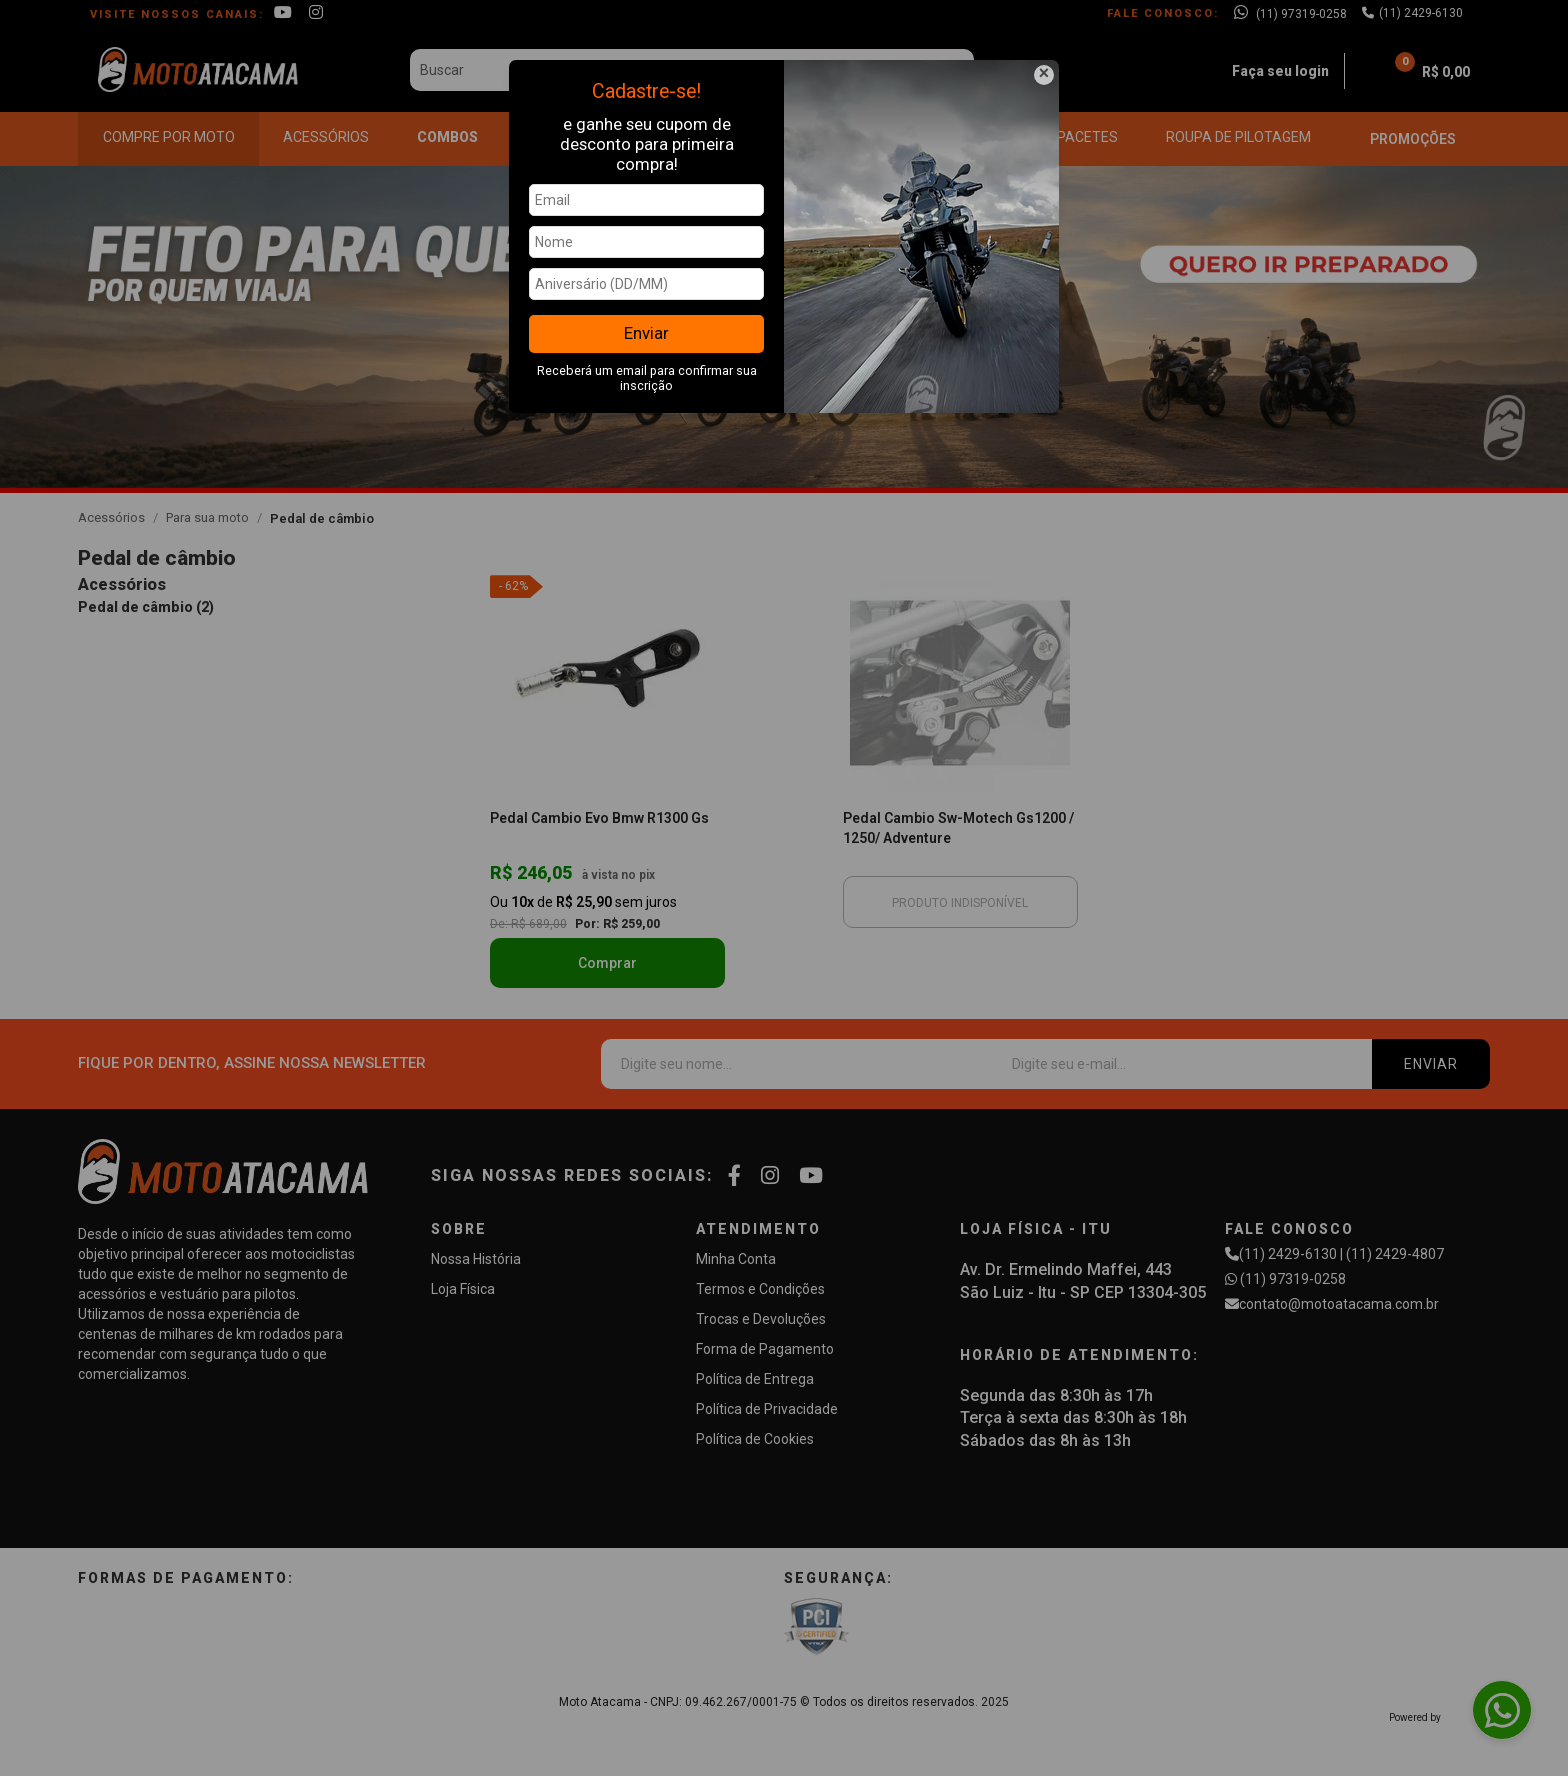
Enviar (646, 333)
